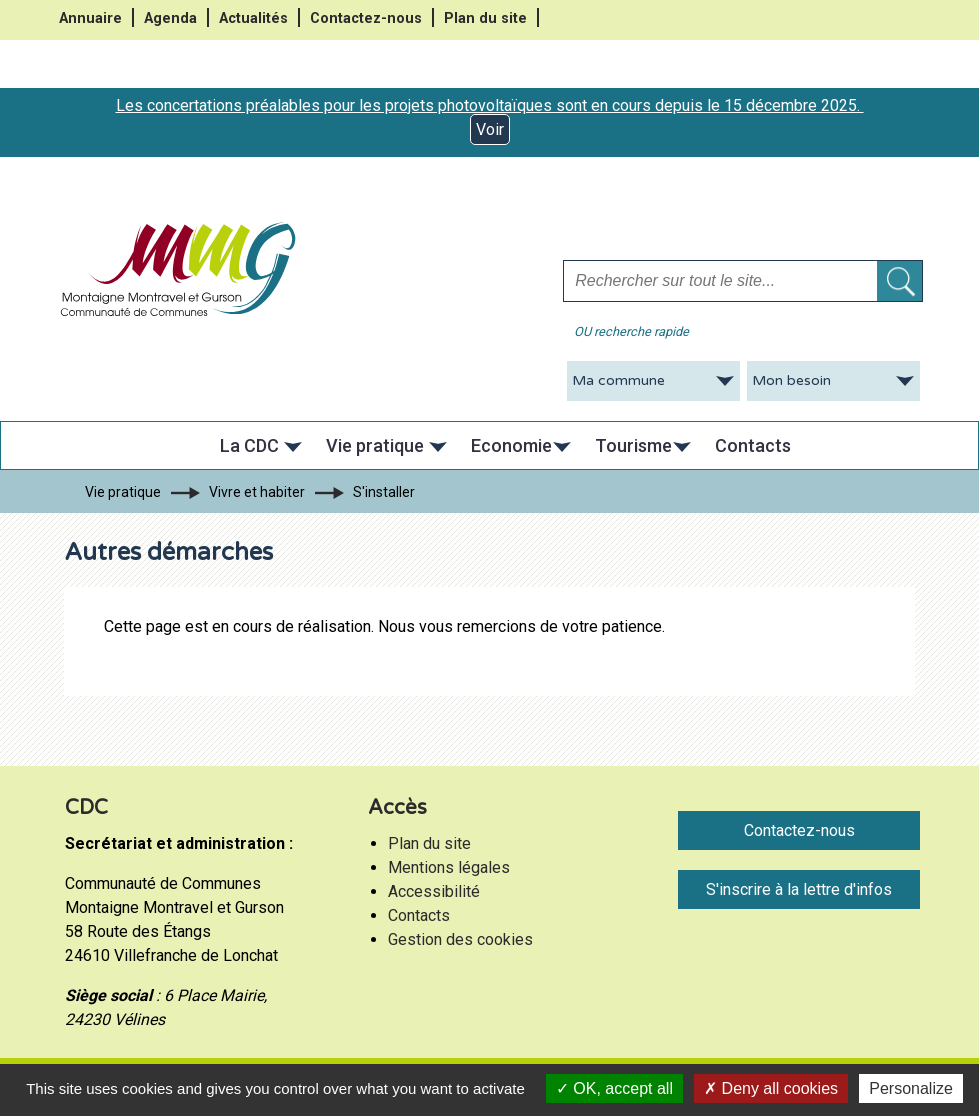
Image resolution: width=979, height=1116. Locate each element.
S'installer (384, 492)
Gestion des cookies (460, 939)
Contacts (419, 915)
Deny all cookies (771, 1088)
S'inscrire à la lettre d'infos (799, 889)
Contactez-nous (366, 18)
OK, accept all (614, 1088)
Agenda (170, 18)
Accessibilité (434, 891)
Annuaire (90, 18)
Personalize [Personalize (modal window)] (911, 1088)
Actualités (253, 18)
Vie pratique (123, 492)
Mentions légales (449, 867)
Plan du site (485, 18)
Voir (490, 129)
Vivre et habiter (257, 492)
